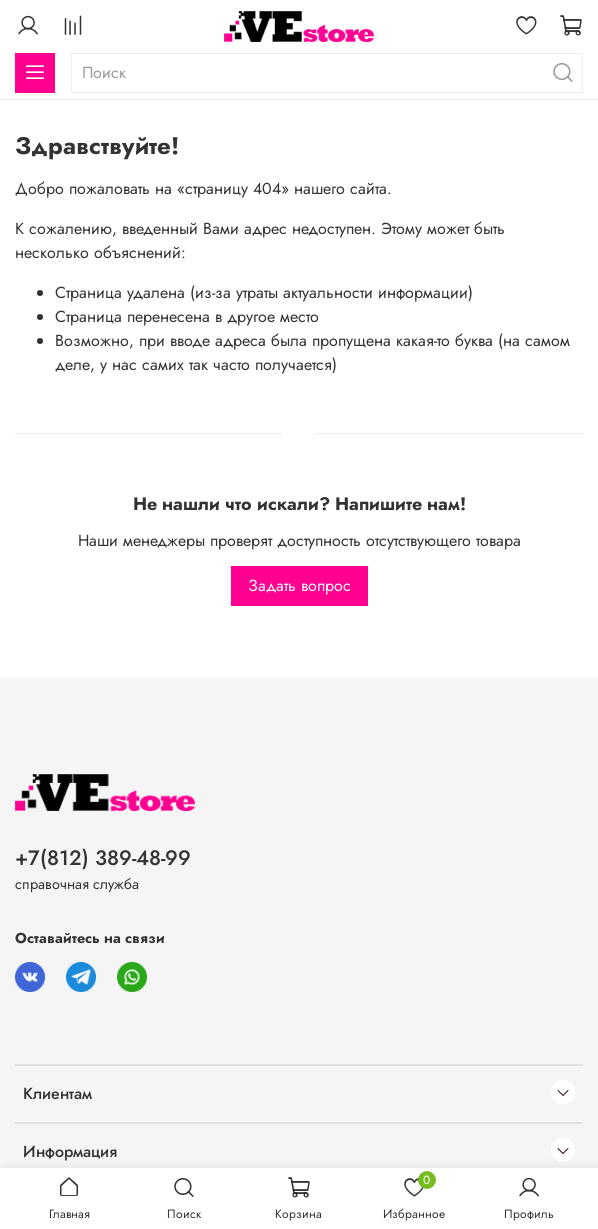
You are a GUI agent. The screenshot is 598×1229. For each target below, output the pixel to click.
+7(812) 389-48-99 (103, 858)
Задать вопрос (299, 585)
